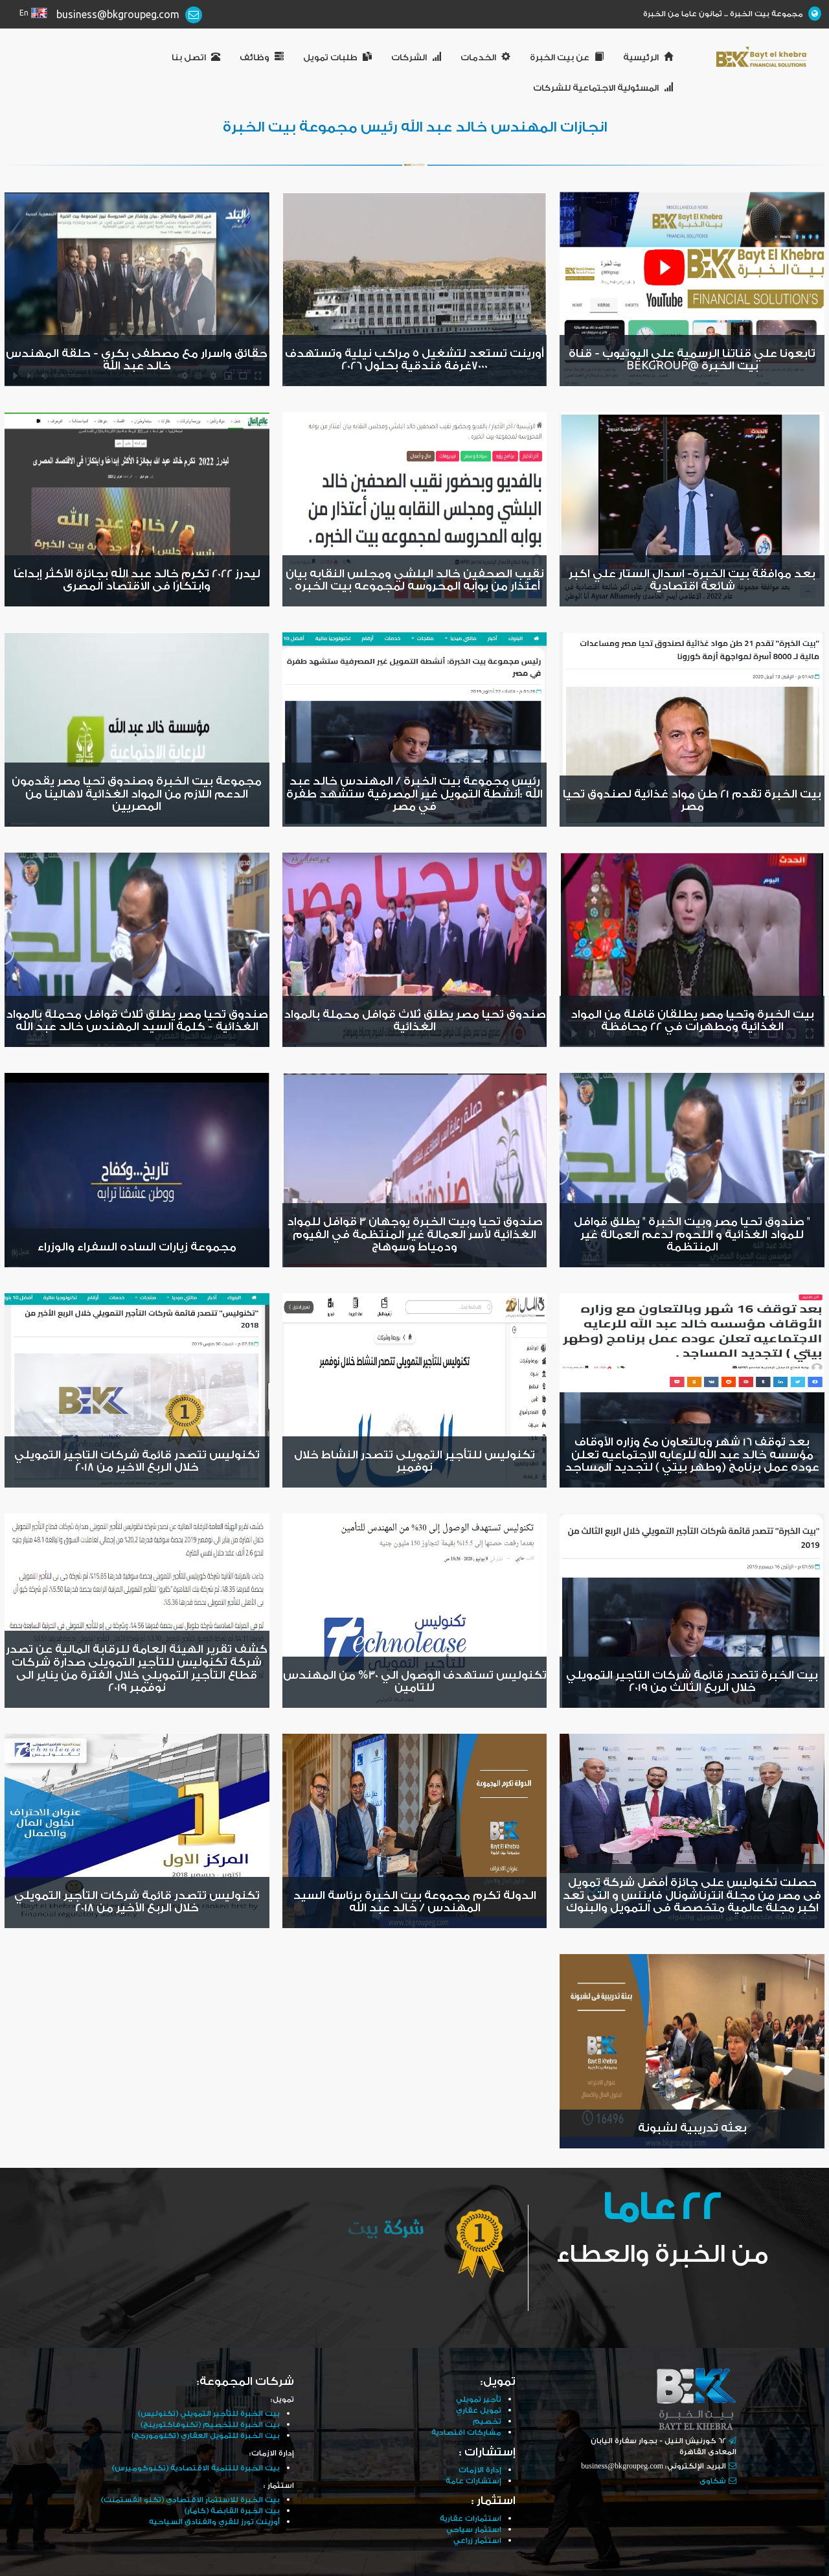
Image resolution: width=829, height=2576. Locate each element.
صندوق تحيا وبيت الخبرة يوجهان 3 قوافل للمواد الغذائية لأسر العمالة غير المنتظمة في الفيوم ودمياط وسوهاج (415, 1234)
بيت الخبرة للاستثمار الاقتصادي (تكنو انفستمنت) (190, 2499)
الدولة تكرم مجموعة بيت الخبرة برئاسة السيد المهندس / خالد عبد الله (414, 1902)
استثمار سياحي (473, 2529)
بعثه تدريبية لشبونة (692, 2128)
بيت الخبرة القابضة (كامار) (232, 2510)
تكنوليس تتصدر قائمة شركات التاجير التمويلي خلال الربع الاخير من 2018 (137, 1462)
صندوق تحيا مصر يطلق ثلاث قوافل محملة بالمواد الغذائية (415, 1021)
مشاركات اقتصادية (466, 2432)
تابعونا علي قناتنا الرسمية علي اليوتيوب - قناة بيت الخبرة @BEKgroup (692, 360)
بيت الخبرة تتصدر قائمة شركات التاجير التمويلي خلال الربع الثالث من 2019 (692, 1682)
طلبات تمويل (337, 57)
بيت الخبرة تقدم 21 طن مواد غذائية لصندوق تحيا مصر (692, 801)
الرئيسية (648, 57)
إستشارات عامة (473, 2481)
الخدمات (485, 57)
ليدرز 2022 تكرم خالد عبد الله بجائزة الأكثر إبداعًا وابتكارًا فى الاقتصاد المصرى (137, 580)
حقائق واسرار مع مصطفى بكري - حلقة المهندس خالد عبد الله (136, 360)
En (23, 13)
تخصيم (487, 2421)
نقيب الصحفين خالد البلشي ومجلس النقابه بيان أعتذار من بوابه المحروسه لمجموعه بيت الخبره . (415, 580)
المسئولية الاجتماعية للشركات (603, 88)
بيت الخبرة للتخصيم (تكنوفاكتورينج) (210, 2424)
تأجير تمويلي (478, 2399)
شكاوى (712, 2481)
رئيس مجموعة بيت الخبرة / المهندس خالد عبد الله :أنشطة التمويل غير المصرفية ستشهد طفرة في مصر (414, 794)
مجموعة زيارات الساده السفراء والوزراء (137, 1247)
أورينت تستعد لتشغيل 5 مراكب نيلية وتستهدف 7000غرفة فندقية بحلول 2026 (414, 360)
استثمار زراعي (477, 2540)
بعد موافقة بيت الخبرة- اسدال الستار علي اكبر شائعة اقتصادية (692, 580)
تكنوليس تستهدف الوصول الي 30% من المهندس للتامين (415, 1682)
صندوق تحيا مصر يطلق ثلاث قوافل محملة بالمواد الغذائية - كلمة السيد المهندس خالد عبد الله (137, 1021)
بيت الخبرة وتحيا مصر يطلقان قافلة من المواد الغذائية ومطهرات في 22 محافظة (692, 1021)
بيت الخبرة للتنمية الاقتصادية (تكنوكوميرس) (196, 2468)
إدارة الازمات (480, 2470)
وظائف (262, 57)
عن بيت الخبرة (567, 57)
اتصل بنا (196, 57)
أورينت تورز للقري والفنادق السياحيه (214, 2521)
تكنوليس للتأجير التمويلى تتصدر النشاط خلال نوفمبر (414, 1462)
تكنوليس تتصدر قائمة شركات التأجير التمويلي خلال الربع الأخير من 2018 (137, 1902)
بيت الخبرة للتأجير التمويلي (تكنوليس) (209, 2413)
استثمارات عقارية (470, 2518)
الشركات (416, 57)
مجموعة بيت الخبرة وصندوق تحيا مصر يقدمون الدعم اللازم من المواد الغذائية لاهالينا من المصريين (137, 794)
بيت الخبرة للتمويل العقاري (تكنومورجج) (205, 2435)
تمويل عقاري (478, 2410)
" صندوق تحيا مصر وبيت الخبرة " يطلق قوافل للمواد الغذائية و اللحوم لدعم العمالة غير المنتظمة (692, 1234)
